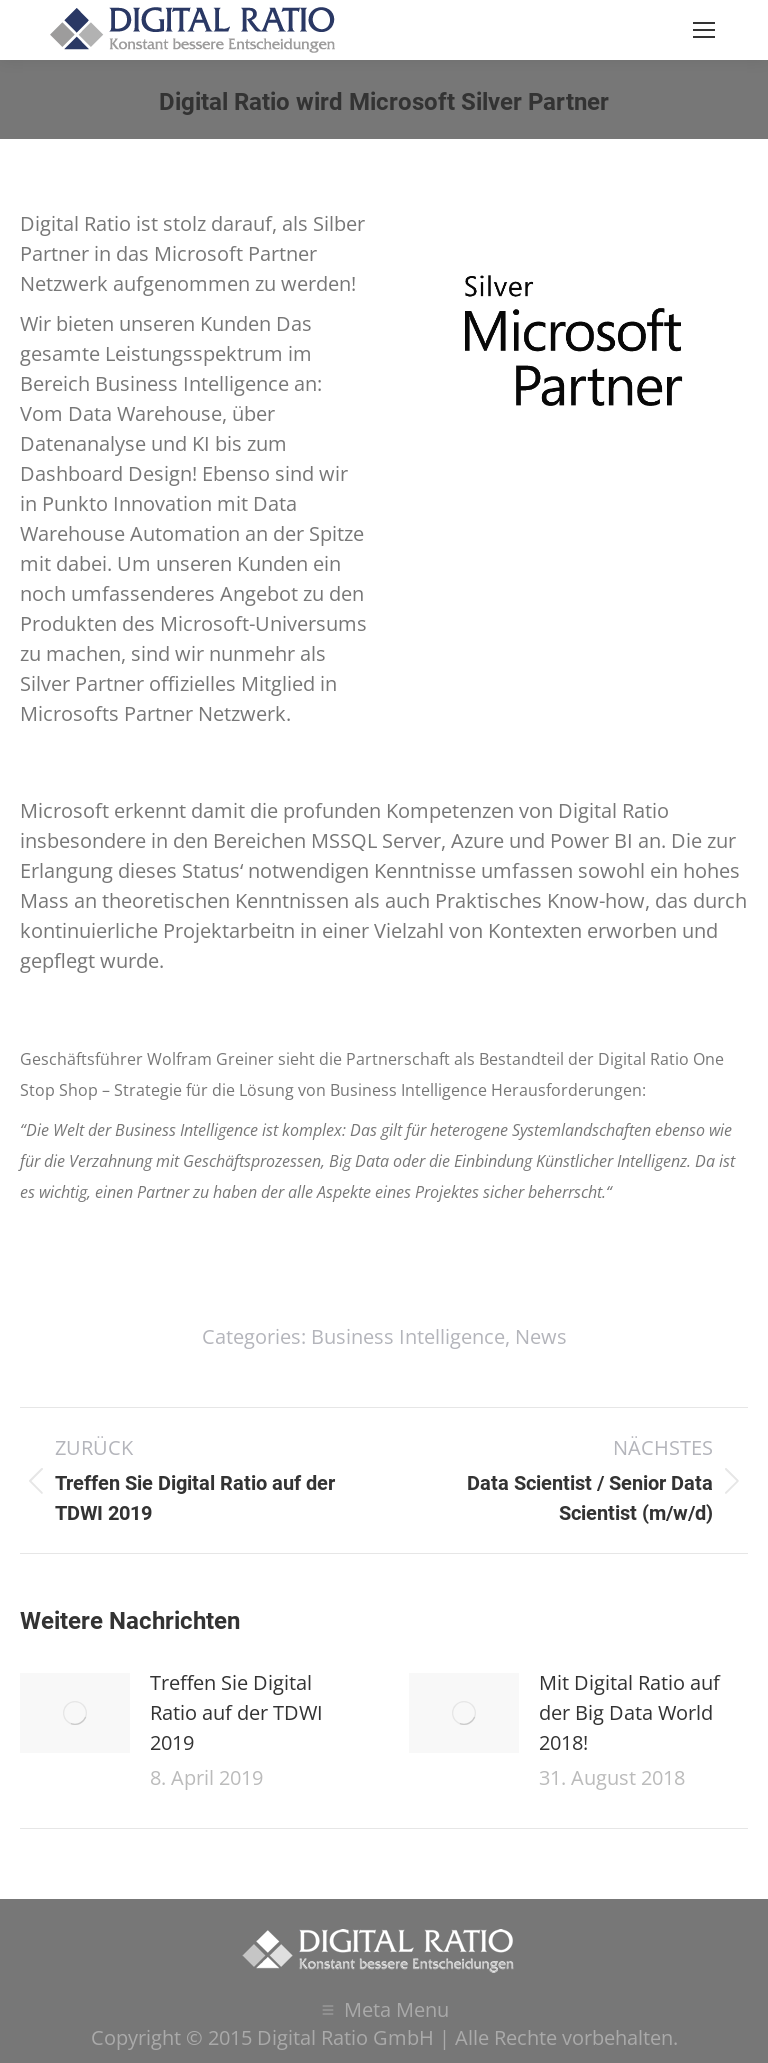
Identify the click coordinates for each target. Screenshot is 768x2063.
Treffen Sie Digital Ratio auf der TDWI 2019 (236, 1712)
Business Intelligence (408, 1336)
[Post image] (75, 1713)
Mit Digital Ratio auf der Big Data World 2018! (629, 1712)
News (541, 1336)
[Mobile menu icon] (704, 30)
